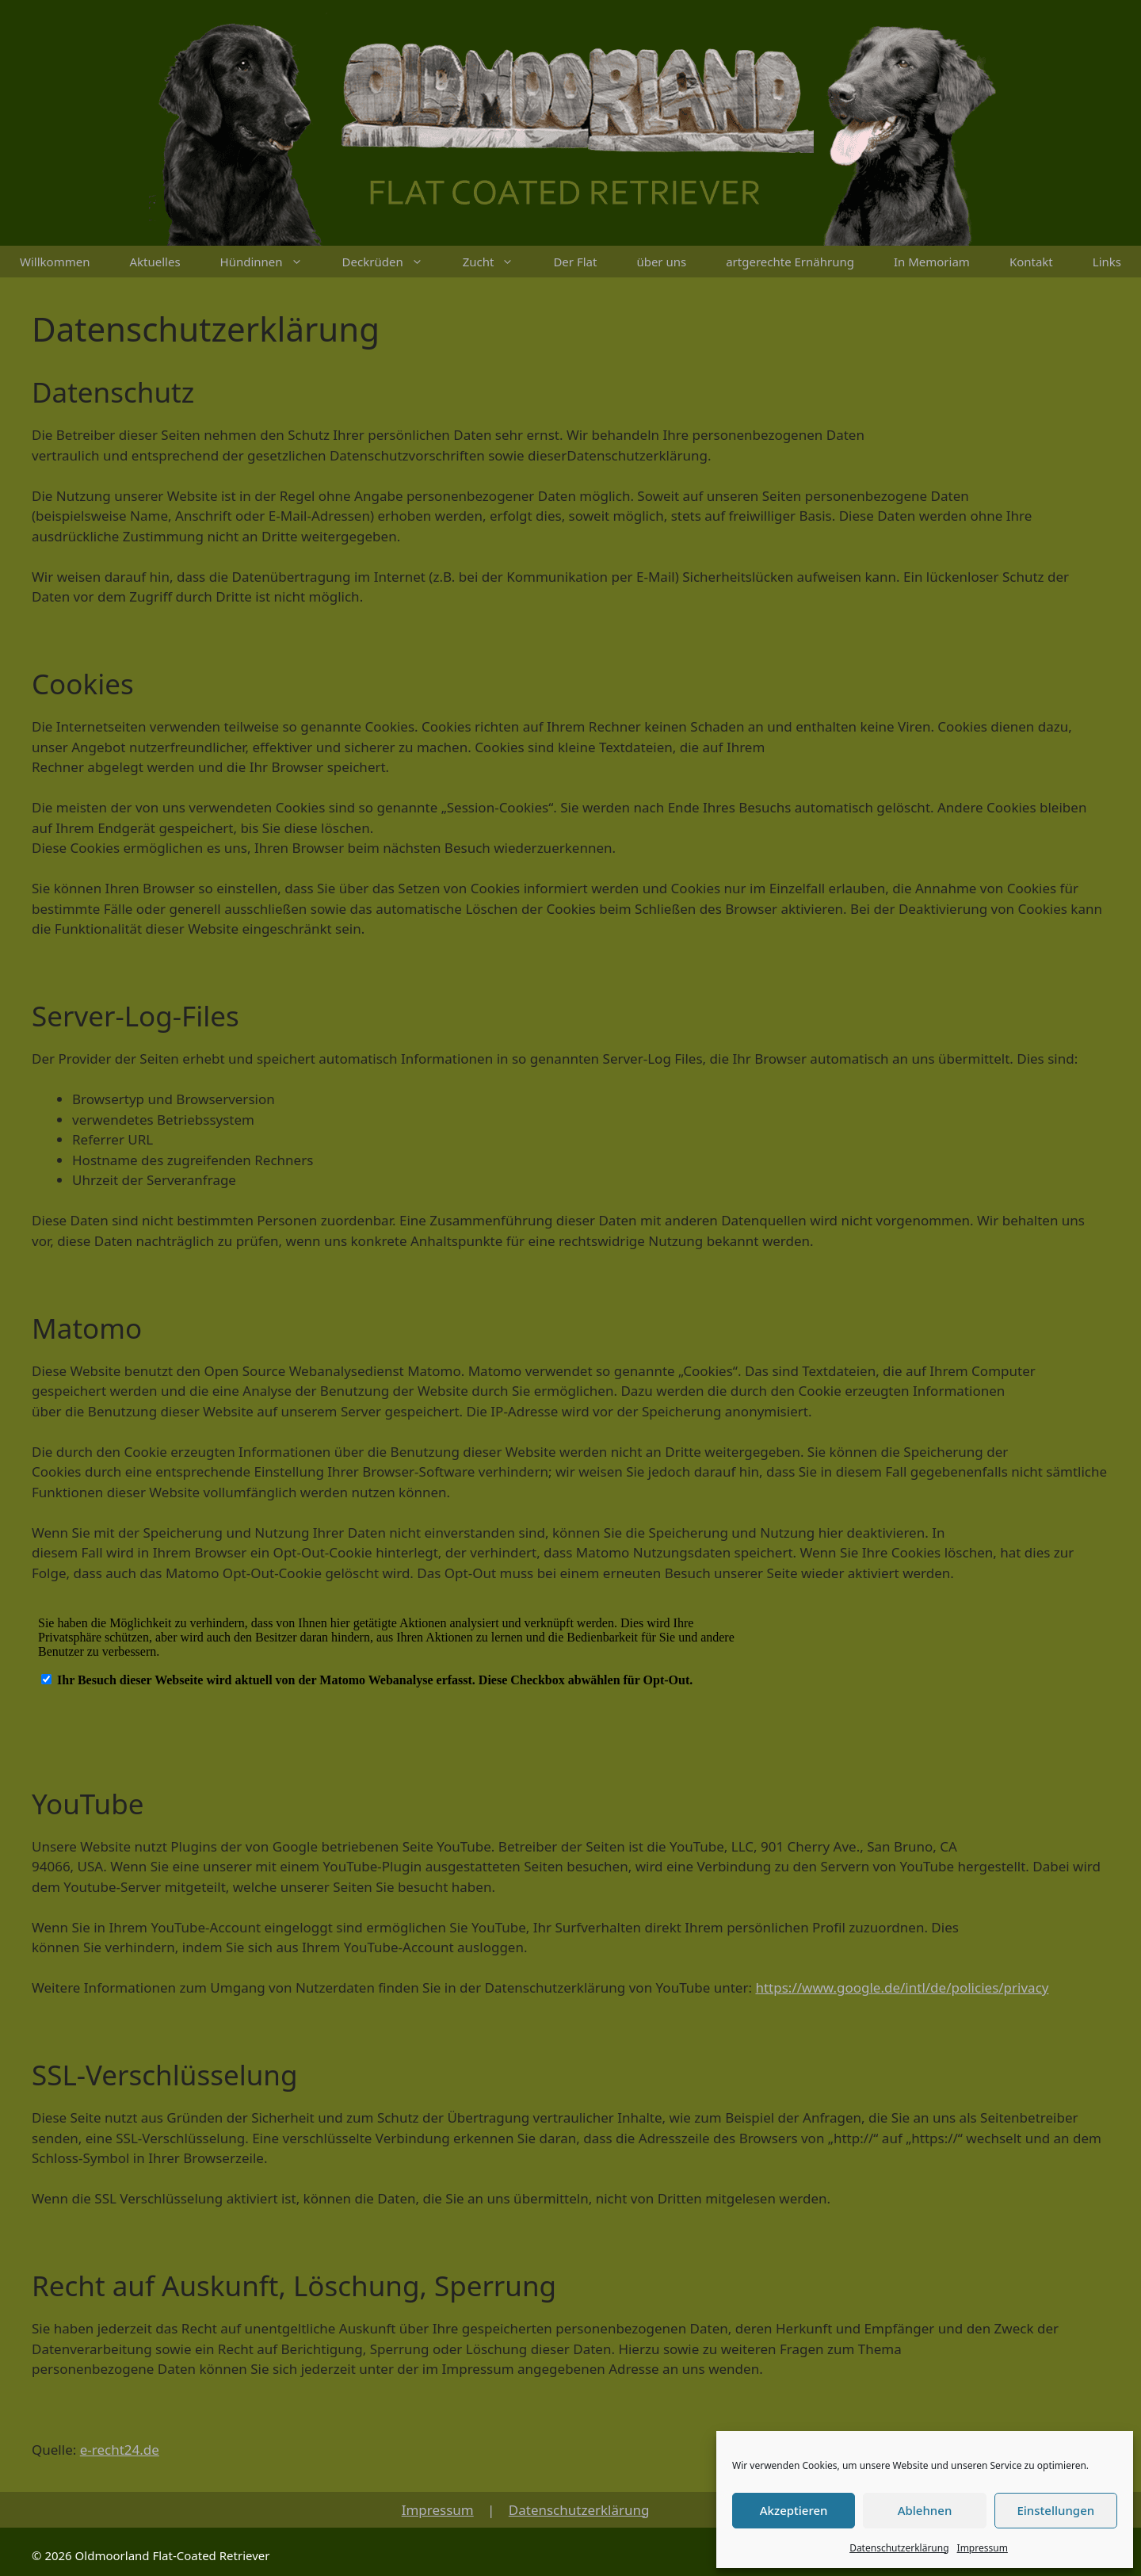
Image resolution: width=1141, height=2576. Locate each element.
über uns (661, 261)
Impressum (982, 2548)
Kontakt (1031, 261)
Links (1107, 261)
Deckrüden (392, 261)
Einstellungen (1055, 2510)
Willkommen (55, 261)
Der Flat (575, 261)
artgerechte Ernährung (790, 261)
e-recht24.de (119, 2449)
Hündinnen (271, 261)
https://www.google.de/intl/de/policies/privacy (901, 1987)
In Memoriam (932, 261)
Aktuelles (154, 261)
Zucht (498, 261)
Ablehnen (925, 2510)
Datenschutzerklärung (898, 2548)
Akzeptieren (794, 2510)
